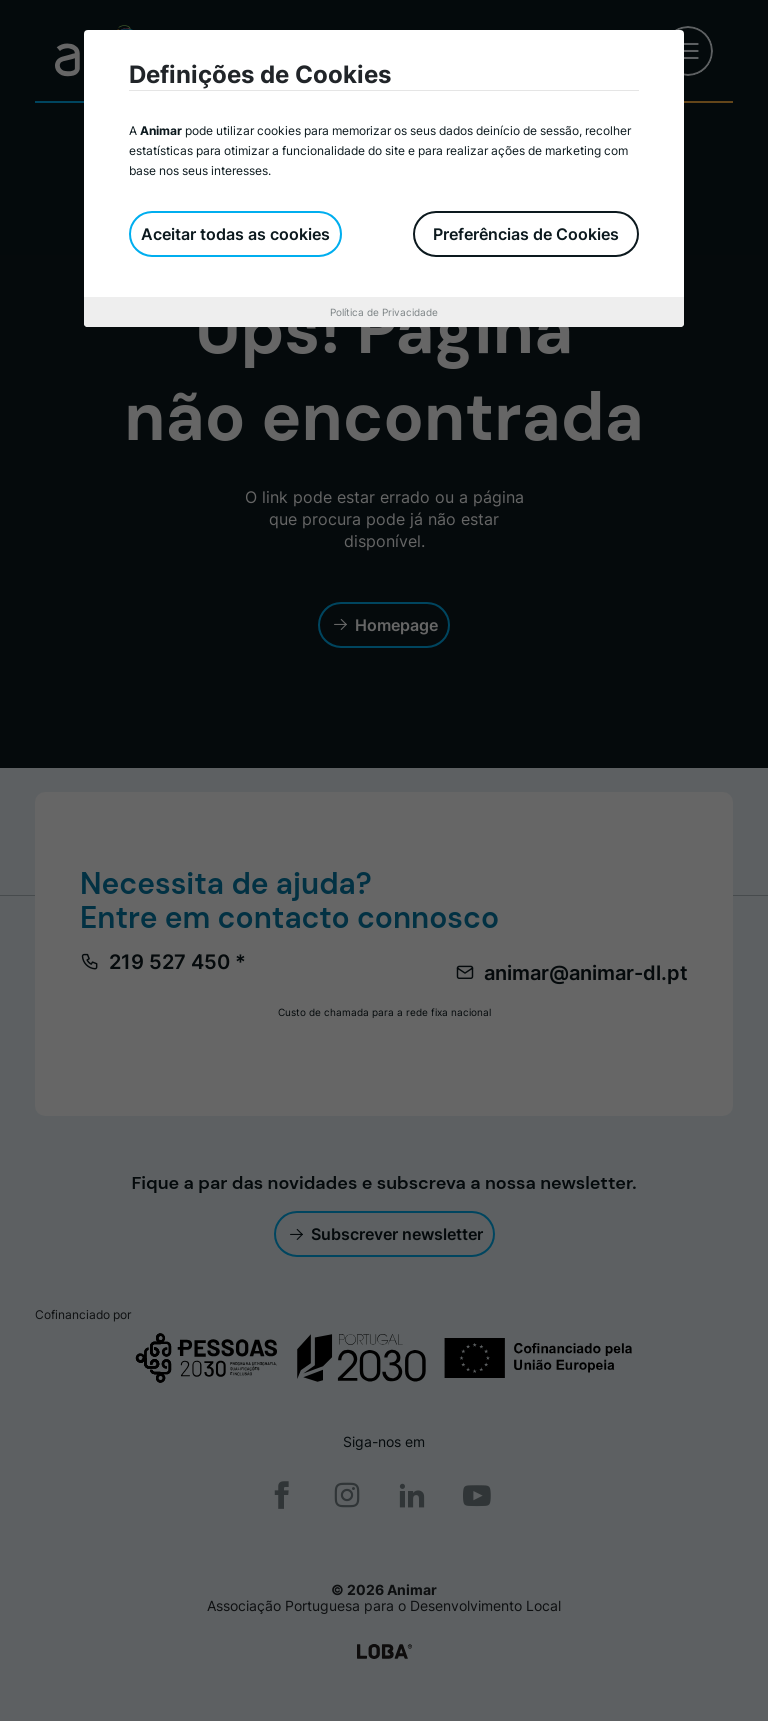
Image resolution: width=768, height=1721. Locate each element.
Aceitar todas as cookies (235, 234)
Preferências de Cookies (526, 234)
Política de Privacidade (384, 312)
